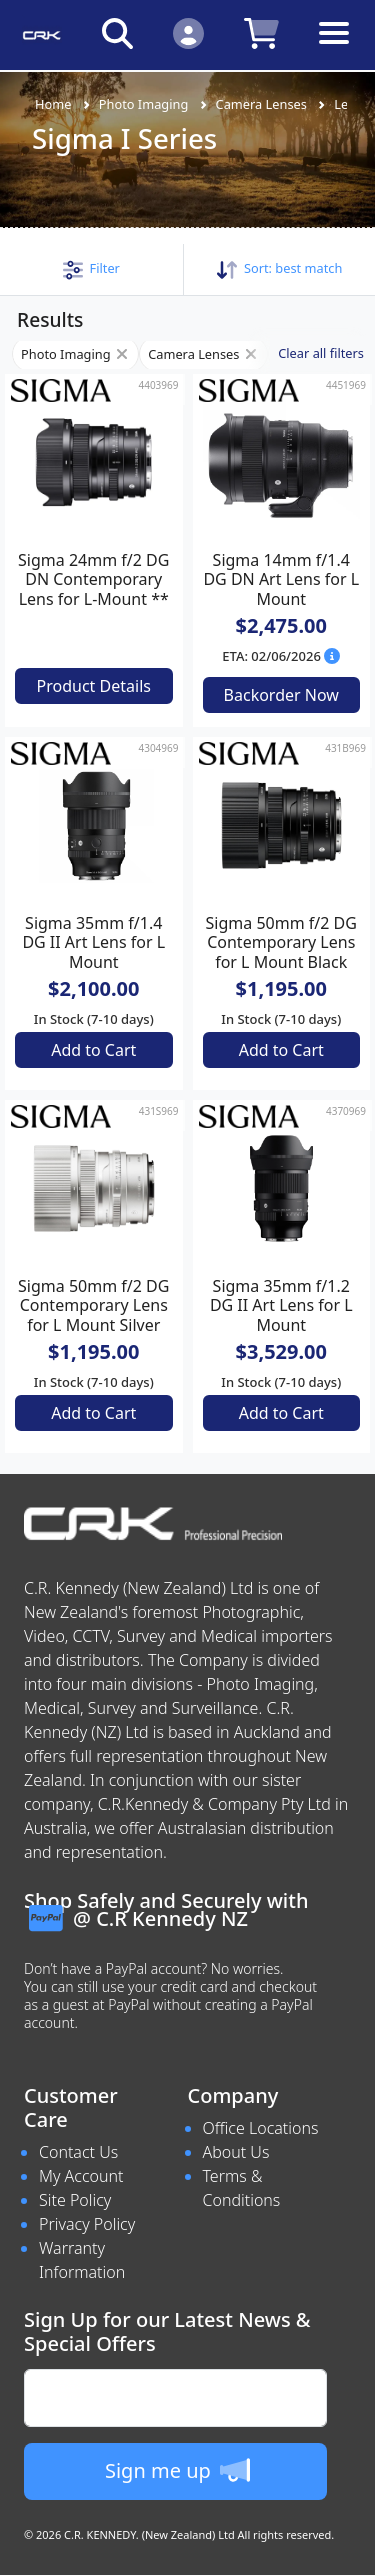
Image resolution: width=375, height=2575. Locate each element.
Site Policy (75, 2200)
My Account (81, 2176)
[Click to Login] (188, 32)
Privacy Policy (87, 2224)
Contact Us (78, 2152)
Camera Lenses (261, 104)
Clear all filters (321, 353)
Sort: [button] (279, 268)
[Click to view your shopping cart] (261, 32)
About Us (236, 2152)
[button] (91, 268)
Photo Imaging (144, 104)
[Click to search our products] (117, 32)
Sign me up (177, 2470)
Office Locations (261, 2128)
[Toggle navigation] (334, 48)
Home (53, 104)
